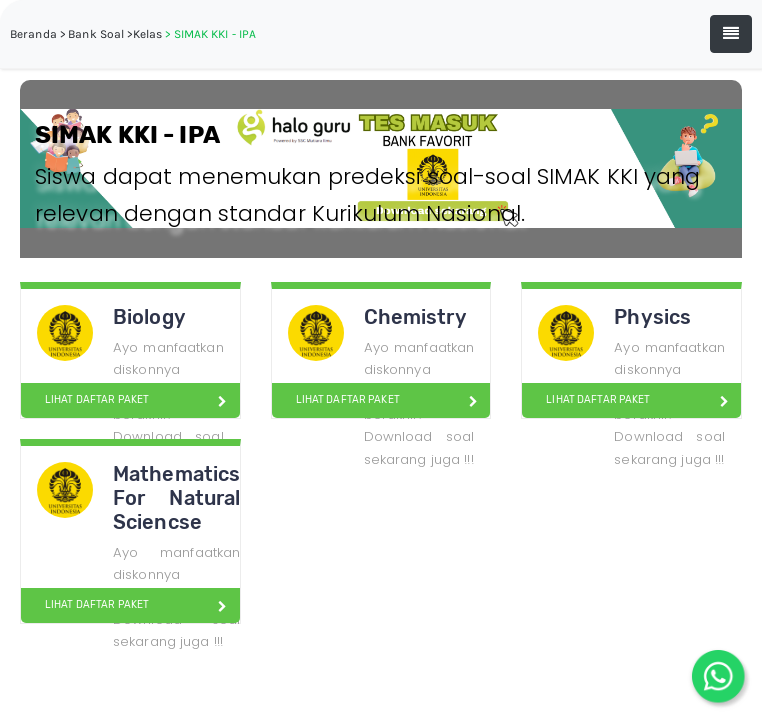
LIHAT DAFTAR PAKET (89, 400)
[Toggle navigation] (731, 34)
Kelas (148, 34)
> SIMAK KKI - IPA (210, 34)
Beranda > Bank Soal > (71, 34)
